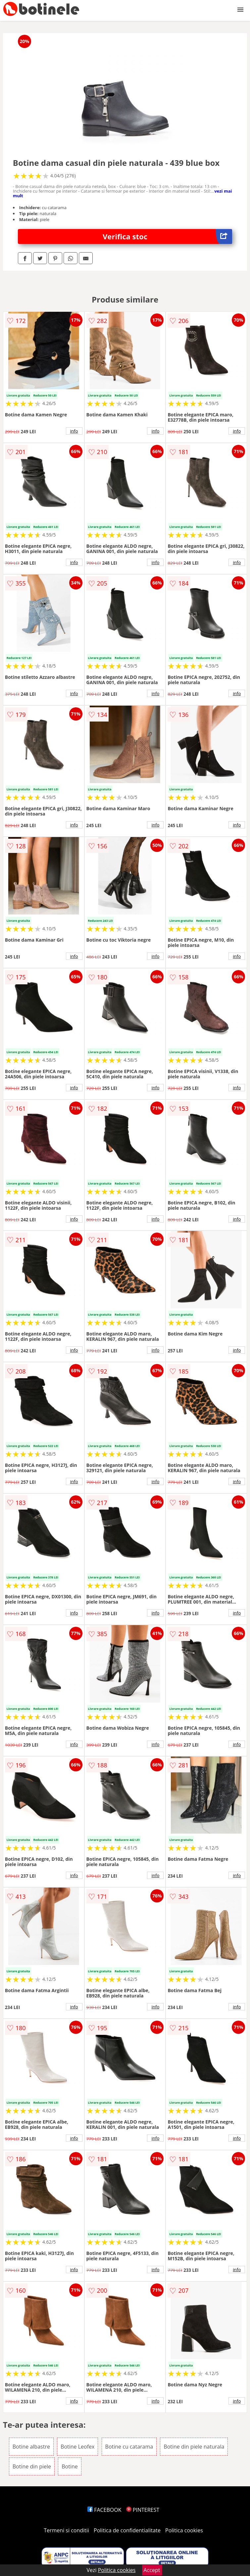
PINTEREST (142, 2509)
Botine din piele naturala (194, 2446)
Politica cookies (184, 2530)
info (74, 431)
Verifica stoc (167, 236)
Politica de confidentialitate (127, 2530)
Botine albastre (31, 2446)
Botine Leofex (77, 2446)
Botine (70, 2466)
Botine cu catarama (129, 2446)
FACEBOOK (104, 2509)
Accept (152, 2570)
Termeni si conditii (66, 2530)
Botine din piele (32, 2466)
